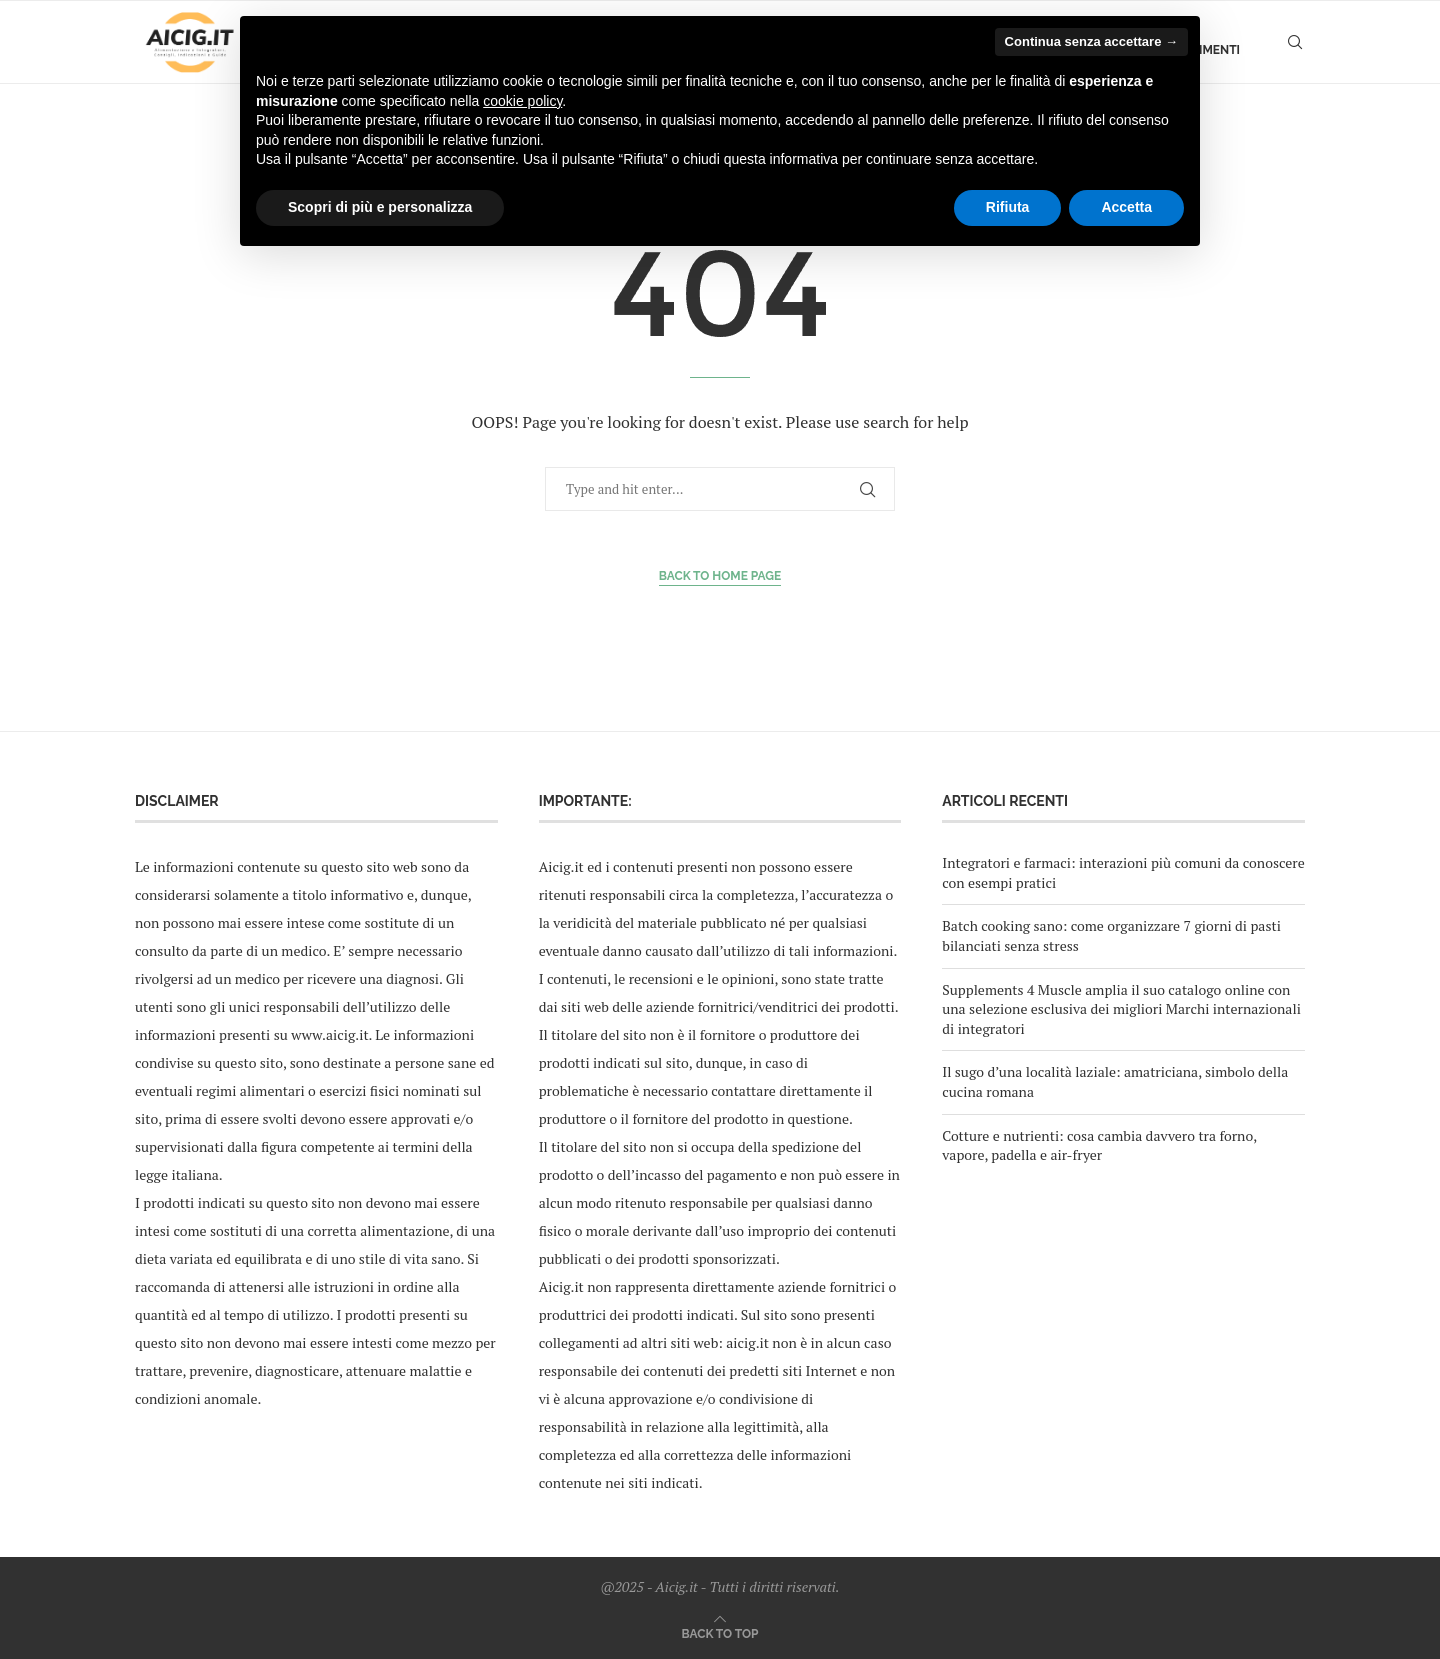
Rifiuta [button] (1008, 207)
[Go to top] (720, 1632)
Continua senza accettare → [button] (1091, 41)
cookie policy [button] (522, 101)
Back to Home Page (720, 576)
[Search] (1295, 50)
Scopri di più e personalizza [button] (380, 207)
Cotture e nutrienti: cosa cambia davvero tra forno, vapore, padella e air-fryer (1099, 1145)
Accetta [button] (1126, 207)
